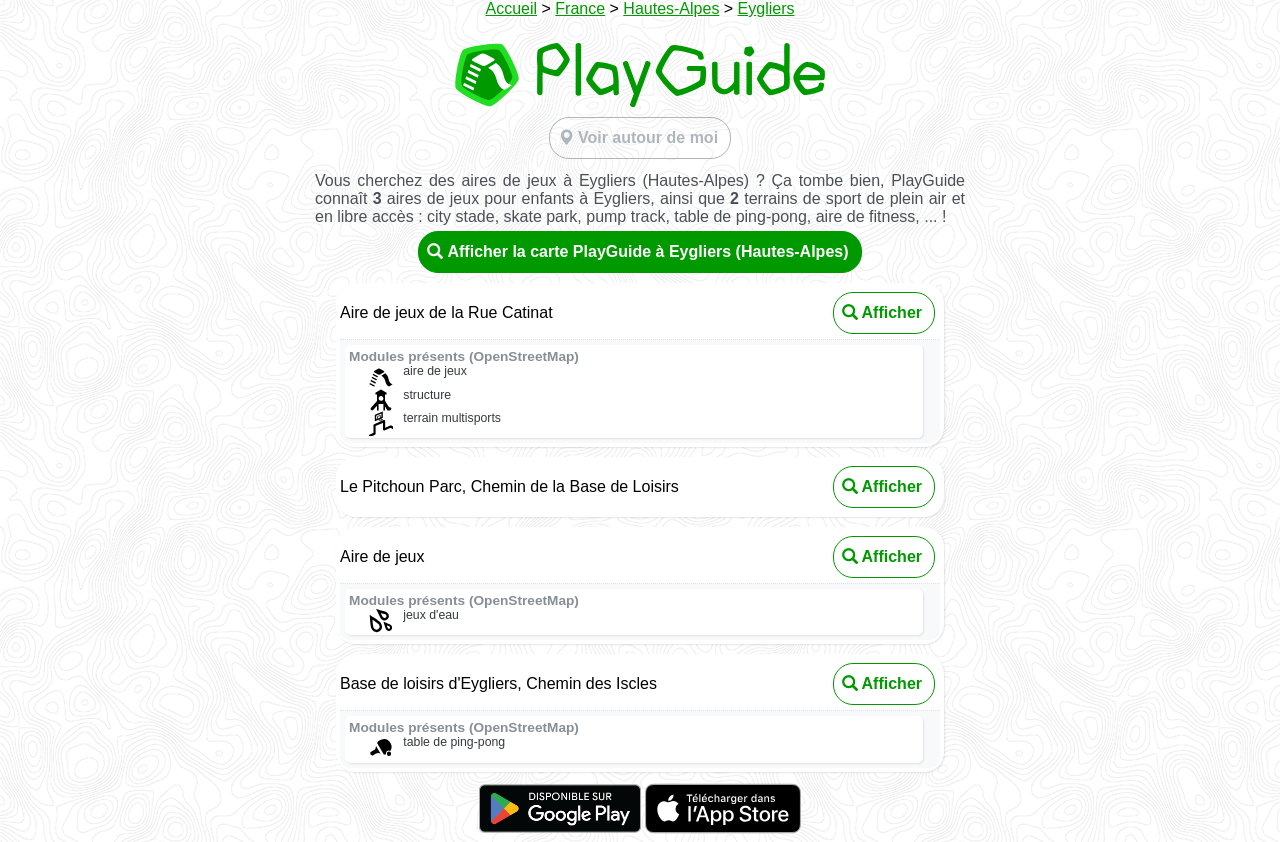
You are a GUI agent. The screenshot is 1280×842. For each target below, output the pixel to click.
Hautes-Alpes (671, 8)
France (580, 8)
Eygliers (766, 8)
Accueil (511, 8)
